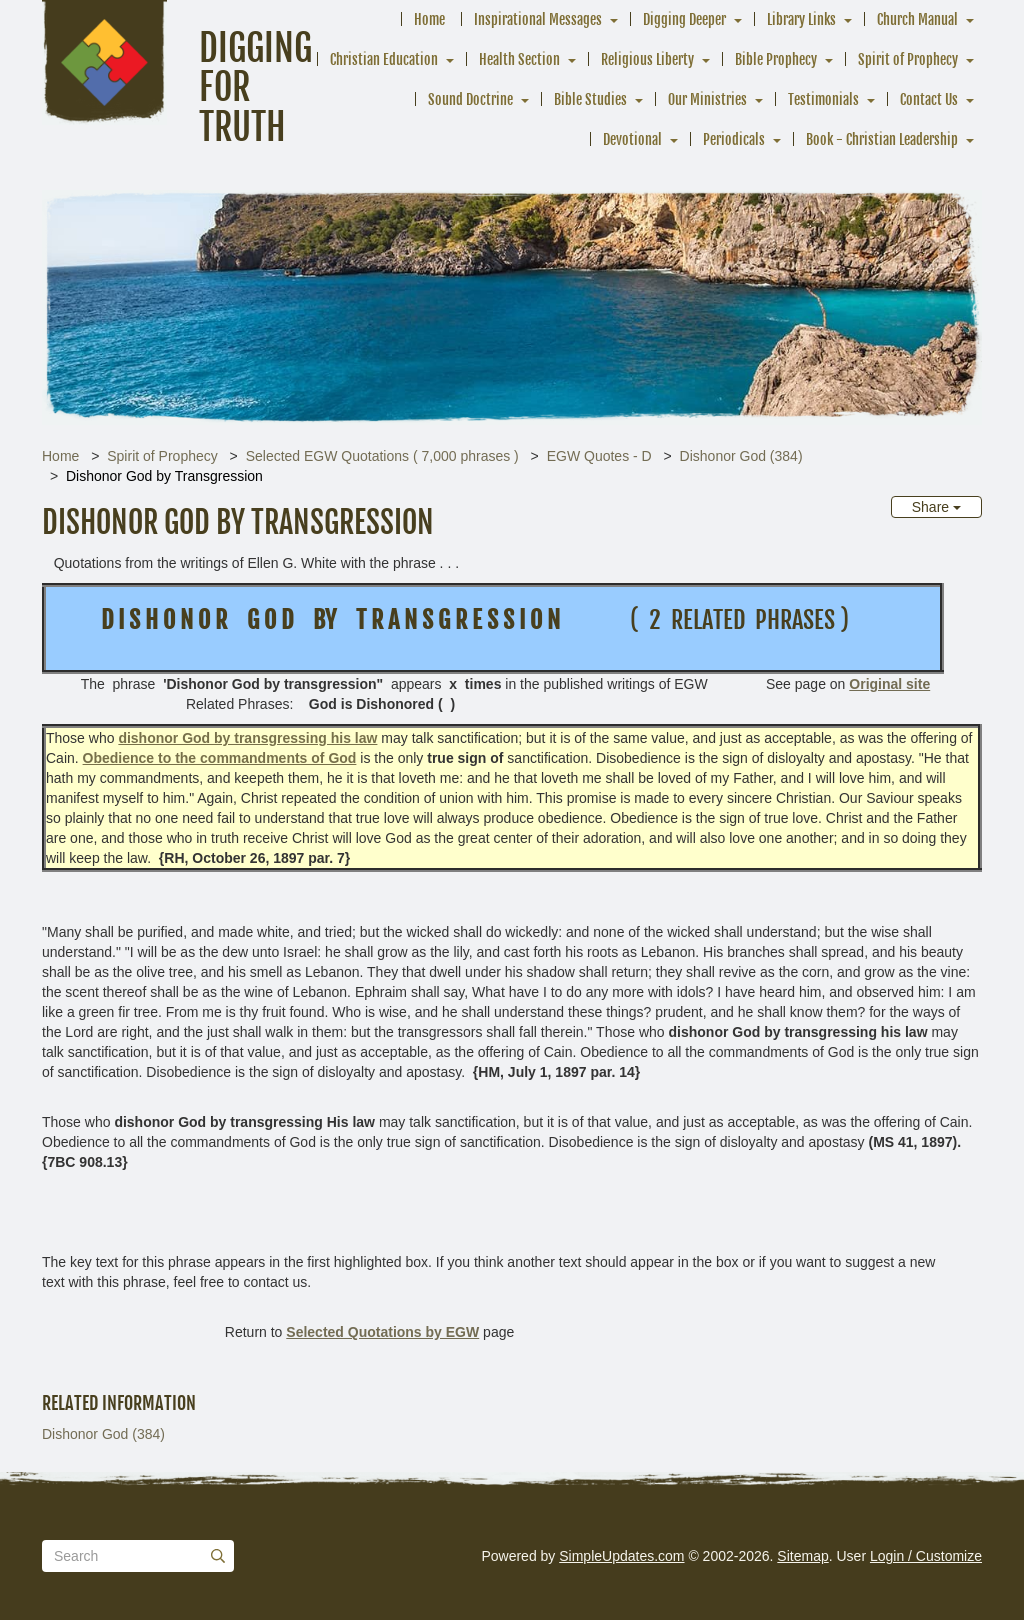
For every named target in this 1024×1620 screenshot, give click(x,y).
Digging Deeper (684, 19)
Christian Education (384, 59)
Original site (889, 684)
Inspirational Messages (538, 19)
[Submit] (218, 1556)
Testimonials (823, 99)
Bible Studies (590, 99)
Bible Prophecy (776, 59)
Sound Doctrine (470, 99)
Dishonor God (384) (741, 456)
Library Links (801, 19)
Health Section (519, 59)
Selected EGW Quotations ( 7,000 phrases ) (382, 456)
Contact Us (929, 99)
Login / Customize (926, 1556)
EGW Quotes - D (599, 456)
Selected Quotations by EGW (382, 1332)
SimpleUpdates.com (621, 1556)
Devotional (632, 139)
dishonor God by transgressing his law (247, 738)
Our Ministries (707, 99)
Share (936, 507)
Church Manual (917, 19)
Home (429, 19)
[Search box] (138, 1556)
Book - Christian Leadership (882, 139)
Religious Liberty (647, 59)
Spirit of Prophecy (908, 59)
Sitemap (802, 1556)
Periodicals (734, 139)
